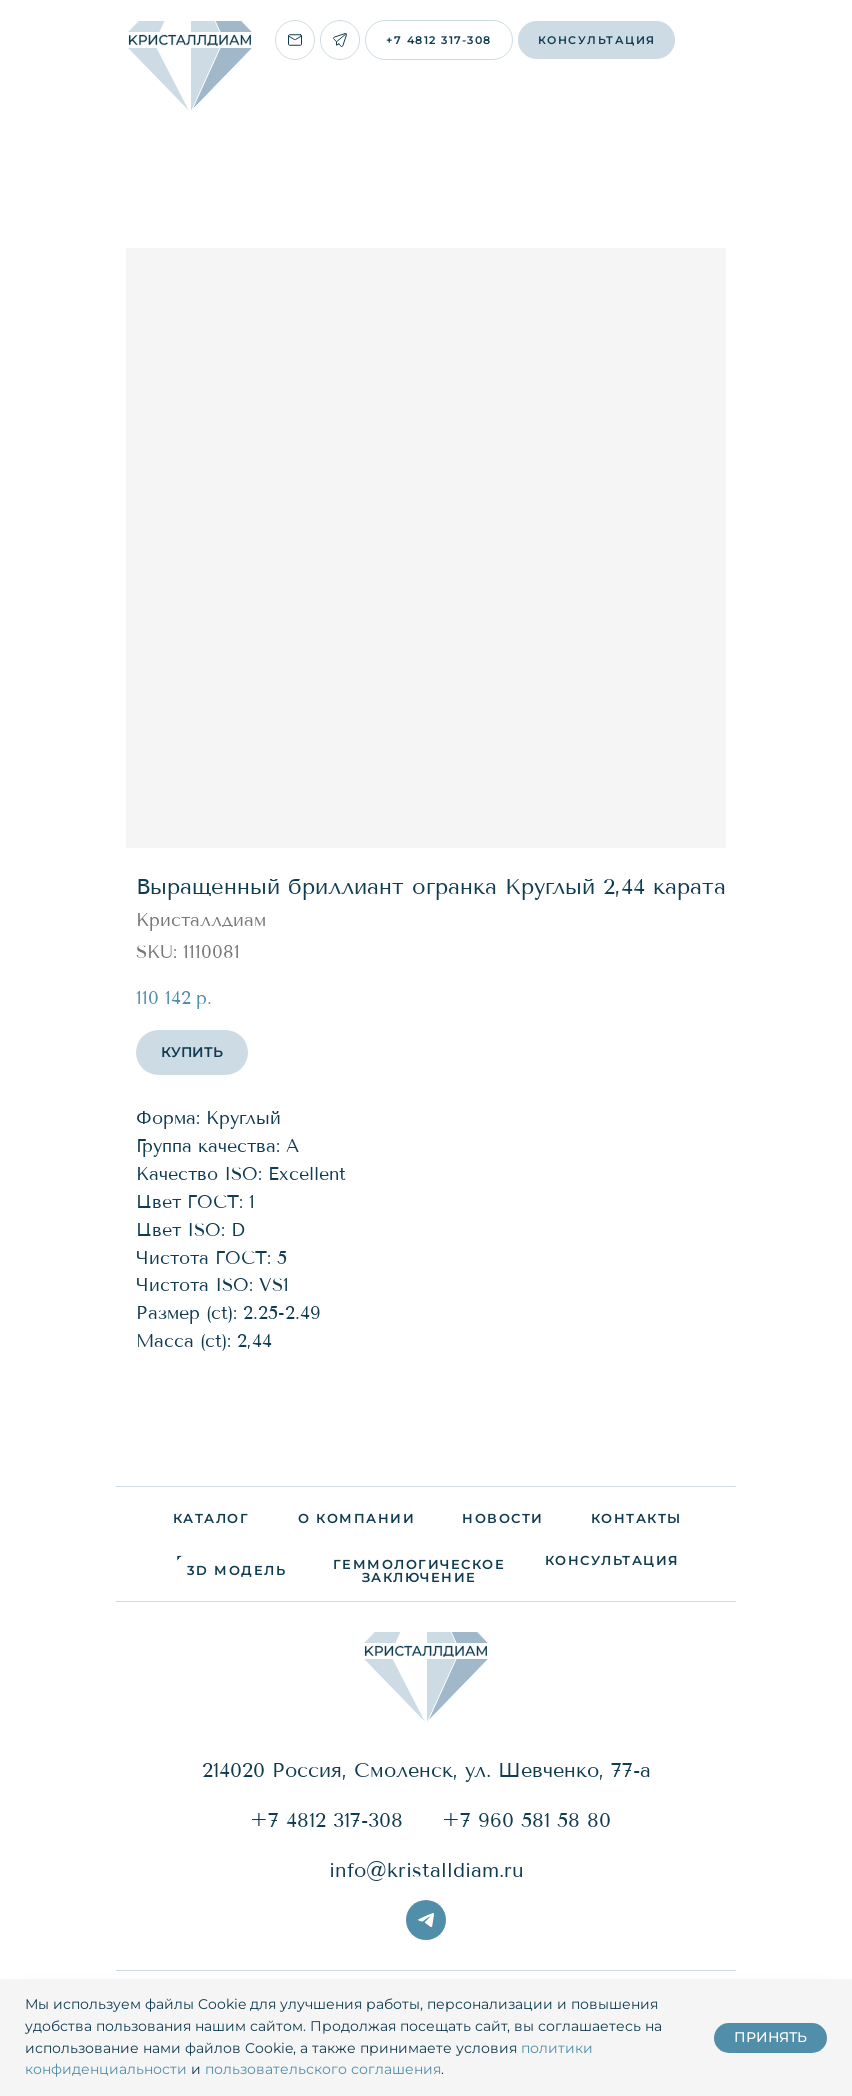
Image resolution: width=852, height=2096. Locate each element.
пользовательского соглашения (323, 2069)
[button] (596, 40)
